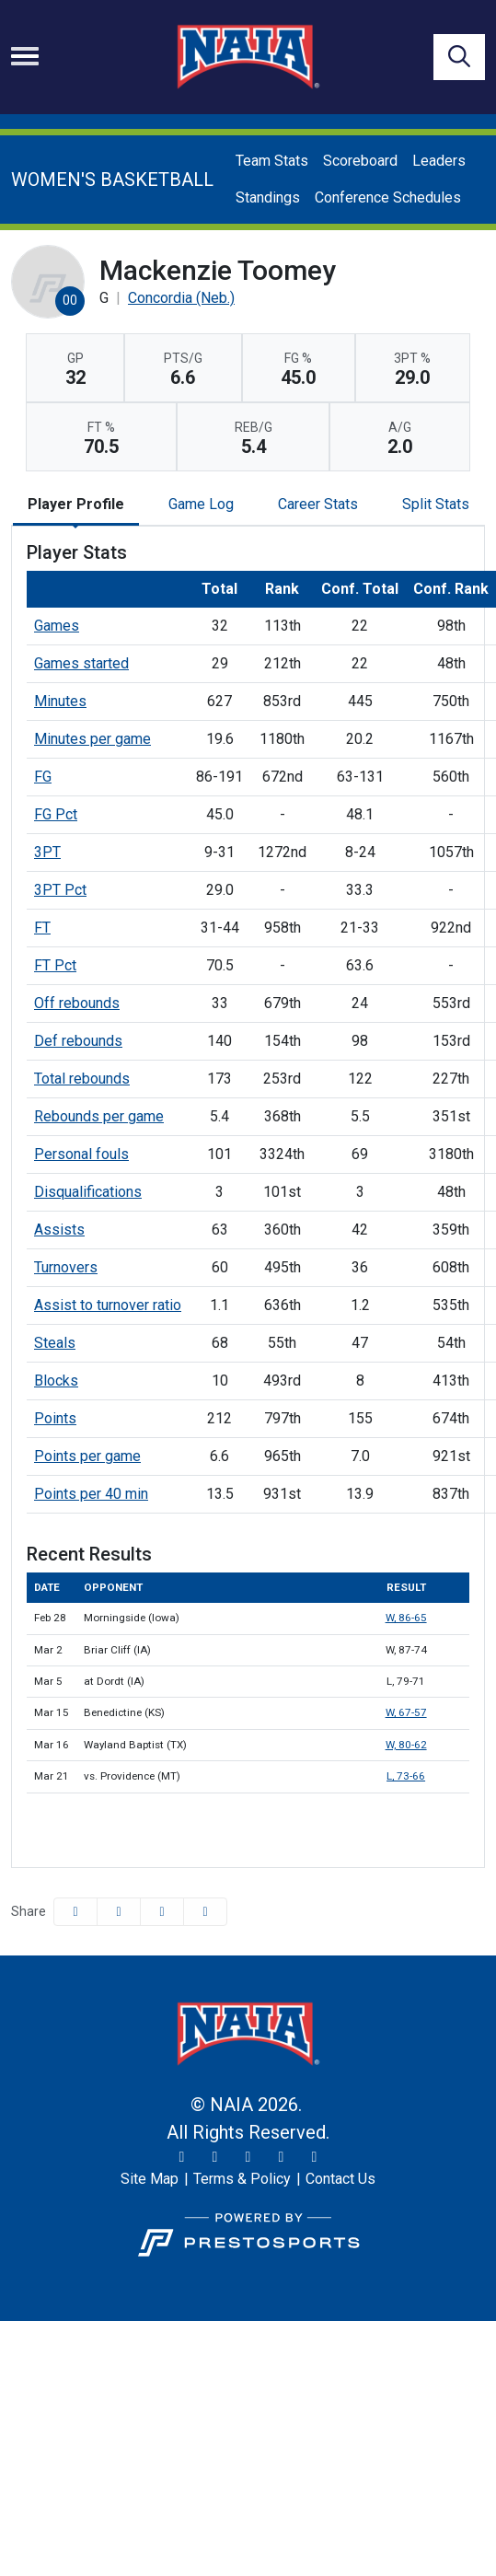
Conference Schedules (388, 197)
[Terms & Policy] (242, 2179)
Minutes (60, 701)
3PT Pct (60, 890)
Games (56, 625)
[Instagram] (215, 2157)
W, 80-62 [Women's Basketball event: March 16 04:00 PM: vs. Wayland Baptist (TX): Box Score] (406, 1744)
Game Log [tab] (201, 504)
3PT (47, 852)
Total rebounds (82, 1078)
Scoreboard (360, 160)
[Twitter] (182, 2157)
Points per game (87, 1456)
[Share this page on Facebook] (75, 1911)
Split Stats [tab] (435, 504)
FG (43, 776)
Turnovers (66, 1267)
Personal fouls (81, 1154)
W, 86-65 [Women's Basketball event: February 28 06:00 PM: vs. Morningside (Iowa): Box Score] (406, 1617)
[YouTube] (281, 2157)
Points (55, 1418)
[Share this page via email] (162, 1911)
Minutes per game (92, 739)
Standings (268, 197)
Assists (59, 1229)
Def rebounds (78, 1041)
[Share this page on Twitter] (119, 1911)
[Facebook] (248, 2157)
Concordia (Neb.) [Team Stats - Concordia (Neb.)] (181, 298)
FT (42, 927)
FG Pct (55, 814)
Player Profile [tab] (76, 504)
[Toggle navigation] (25, 56)
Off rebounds (77, 1003)
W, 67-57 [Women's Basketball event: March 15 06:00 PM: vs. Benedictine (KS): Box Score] (406, 1712)
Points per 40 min (91, 1494)
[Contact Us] (340, 2179)
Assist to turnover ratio (107, 1305)
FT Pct (55, 965)
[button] (205, 1911)
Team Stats (272, 160)
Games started (81, 663)
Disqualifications (88, 1192)
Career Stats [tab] (318, 504)
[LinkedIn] (315, 2157)
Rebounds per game (99, 1116)
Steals (54, 1343)
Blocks (56, 1380)
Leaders (439, 160)
